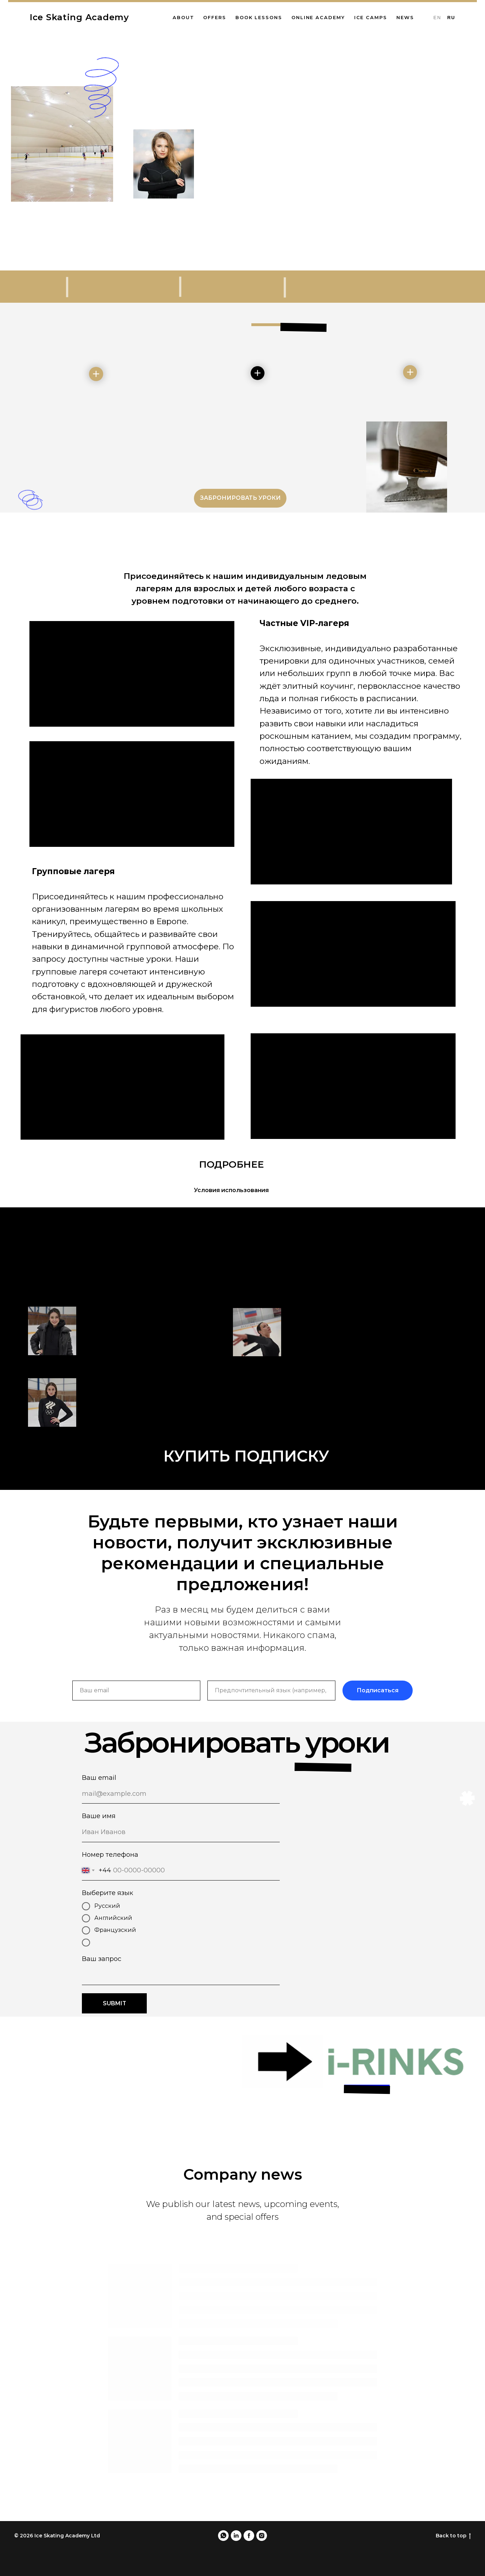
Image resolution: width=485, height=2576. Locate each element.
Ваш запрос (101, 1959)
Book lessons (258, 17)
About (183, 17)
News (405, 17)
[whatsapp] (223, 2535)
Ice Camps (370, 17)
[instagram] (261, 2535)
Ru (451, 17)
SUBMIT (114, 2003)
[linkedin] (236, 2535)
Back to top (453, 2535)
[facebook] (249, 2535)
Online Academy (318, 17)
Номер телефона (110, 1854)
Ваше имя (99, 1816)
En (437, 17)
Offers (214, 17)
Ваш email (99, 1777)
